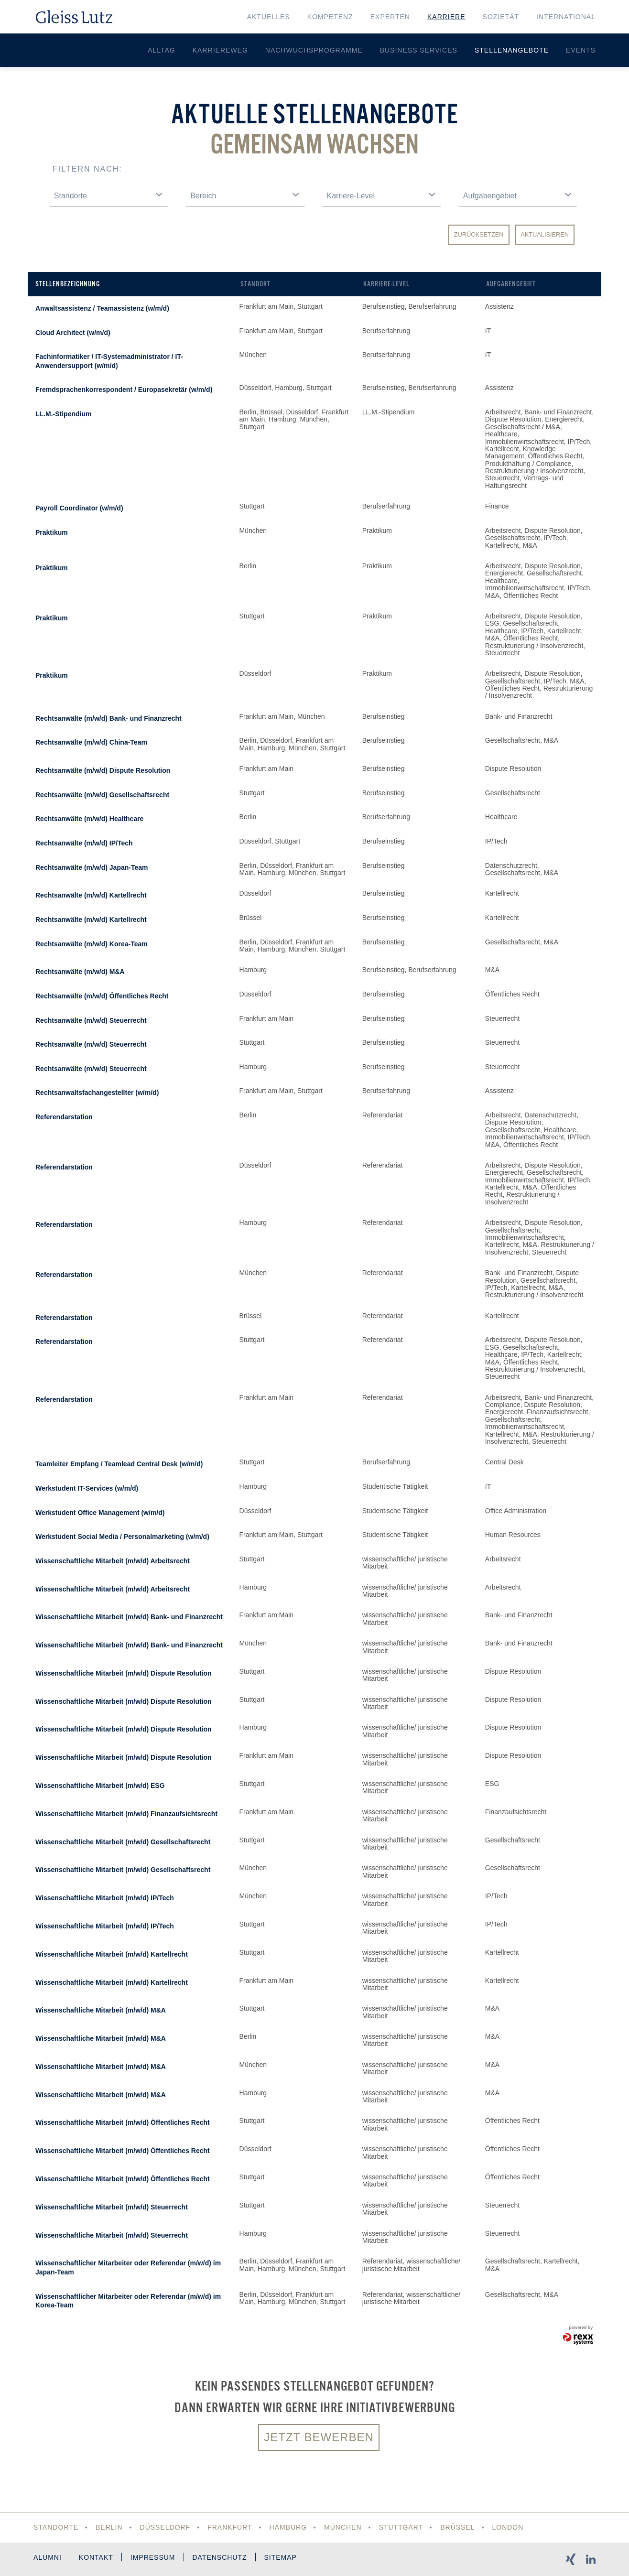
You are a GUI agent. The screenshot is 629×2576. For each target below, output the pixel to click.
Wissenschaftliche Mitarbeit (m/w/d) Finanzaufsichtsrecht (126, 1814)
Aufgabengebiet (511, 284)
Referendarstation (64, 1117)
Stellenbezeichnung (67, 284)
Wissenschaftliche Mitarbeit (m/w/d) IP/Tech (104, 1898)
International (566, 17)
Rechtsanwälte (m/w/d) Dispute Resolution (102, 770)
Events (581, 50)
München (343, 2527)
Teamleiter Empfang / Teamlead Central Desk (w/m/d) (119, 1464)
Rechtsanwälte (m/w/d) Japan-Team (91, 867)
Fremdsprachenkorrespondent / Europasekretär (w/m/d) (123, 389)
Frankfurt (229, 2527)
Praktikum (51, 532)
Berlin (109, 2527)
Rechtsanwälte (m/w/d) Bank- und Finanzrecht (108, 718)
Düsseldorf (165, 2527)
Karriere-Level (386, 284)
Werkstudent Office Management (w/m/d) (99, 1512)
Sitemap (280, 2557)
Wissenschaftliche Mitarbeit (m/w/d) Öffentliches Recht (122, 2122)
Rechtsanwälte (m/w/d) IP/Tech (84, 843)
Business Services (418, 50)
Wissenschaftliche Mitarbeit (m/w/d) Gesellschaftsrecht (122, 1842)
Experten (390, 17)
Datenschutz (220, 2557)
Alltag (161, 50)
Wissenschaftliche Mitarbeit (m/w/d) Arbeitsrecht (112, 1561)
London (508, 2527)
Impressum (152, 2557)
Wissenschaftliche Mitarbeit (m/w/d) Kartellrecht (111, 1954)
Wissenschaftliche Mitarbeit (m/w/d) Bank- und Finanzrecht (129, 1617)
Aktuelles (268, 17)
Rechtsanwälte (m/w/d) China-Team (91, 742)
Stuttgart (401, 2527)
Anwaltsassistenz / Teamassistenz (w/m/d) (102, 308)
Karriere (446, 17)
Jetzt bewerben (319, 2437)
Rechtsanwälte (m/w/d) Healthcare (89, 819)
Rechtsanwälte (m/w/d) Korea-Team (91, 944)
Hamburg (288, 2527)
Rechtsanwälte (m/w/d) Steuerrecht (91, 1020)
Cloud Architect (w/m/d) (72, 332)
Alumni (47, 2557)
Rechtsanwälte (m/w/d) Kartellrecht (91, 895)
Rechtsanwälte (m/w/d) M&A (80, 971)
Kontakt (96, 2557)
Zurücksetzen (479, 234)
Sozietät (501, 17)
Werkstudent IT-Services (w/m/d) (86, 1488)
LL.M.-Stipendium (63, 414)
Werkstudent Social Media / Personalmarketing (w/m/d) (122, 1536)
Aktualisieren (545, 234)
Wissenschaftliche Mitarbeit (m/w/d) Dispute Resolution (123, 1673)
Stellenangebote (512, 50)
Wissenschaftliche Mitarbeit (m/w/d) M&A (100, 2010)
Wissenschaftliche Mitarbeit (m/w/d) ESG (100, 1785)
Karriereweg (220, 50)
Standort (255, 284)
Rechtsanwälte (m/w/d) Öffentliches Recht (102, 996)
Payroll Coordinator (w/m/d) (79, 508)
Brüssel (458, 2527)
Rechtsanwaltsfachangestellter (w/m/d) (97, 1092)
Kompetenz (330, 17)
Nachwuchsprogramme (314, 50)
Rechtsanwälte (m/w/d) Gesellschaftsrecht (102, 795)
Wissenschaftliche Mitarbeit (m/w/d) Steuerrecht (111, 2207)
